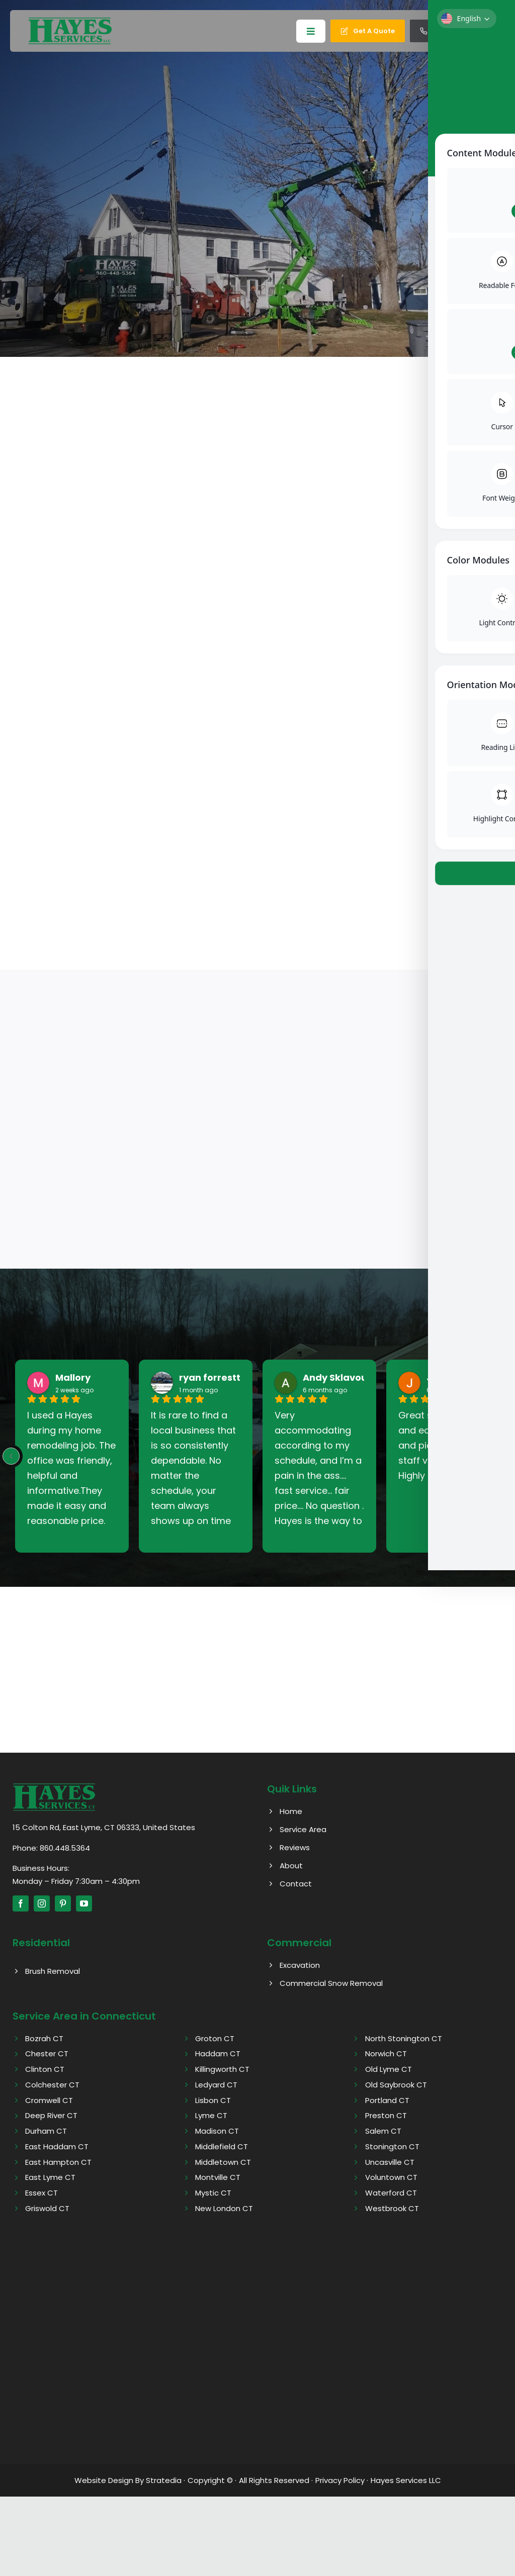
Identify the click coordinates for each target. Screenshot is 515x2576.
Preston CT (386, 2116)
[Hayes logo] (54, 1787)
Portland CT (387, 2100)
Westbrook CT (392, 2208)
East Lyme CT (50, 2177)
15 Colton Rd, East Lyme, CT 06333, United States (104, 1827)
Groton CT (214, 2038)
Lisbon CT (213, 2100)
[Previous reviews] (11, 1456)
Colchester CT (52, 2084)
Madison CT (217, 2131)
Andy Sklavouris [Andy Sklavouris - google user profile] (341, 1378)
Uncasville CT (389, 2162)
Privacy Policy (340, 2480)
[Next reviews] (503, 1456)
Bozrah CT (44, 2038)
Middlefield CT (221, 2146)
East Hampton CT (58, 2162)
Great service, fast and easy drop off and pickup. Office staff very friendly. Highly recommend (440, 1445)
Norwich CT (386, 2054)
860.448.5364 (65, 1848)
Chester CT (46, 2054)
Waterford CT (391, 2193)
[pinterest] (63, 1904)
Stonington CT (392, 2146)
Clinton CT (44, 2069)
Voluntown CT (391, 2177)
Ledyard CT (216, 2084)
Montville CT (217, 2177)
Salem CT (383, 2131)
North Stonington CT (403, 2038)
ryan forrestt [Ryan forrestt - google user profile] (209, 1378)
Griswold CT (47, 2208)
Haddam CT (217, 2054)
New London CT (224, 2208)
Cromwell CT (49, 2100)
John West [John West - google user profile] (451, 1378)
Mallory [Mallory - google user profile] (73, 1378)
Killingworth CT (222, 2069)
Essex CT (41, 2193)
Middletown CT (223, 2162)
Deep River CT (51, 2116)
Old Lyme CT (388, 2069)
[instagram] (42, 1904)
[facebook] (21, 1904)
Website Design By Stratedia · (129, 2480)
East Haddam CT (57, 2146)
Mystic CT (213, 2193)
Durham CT (46, 2131)
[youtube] (84, 1904)
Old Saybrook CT (396, 2084)
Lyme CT (211, 2116)
